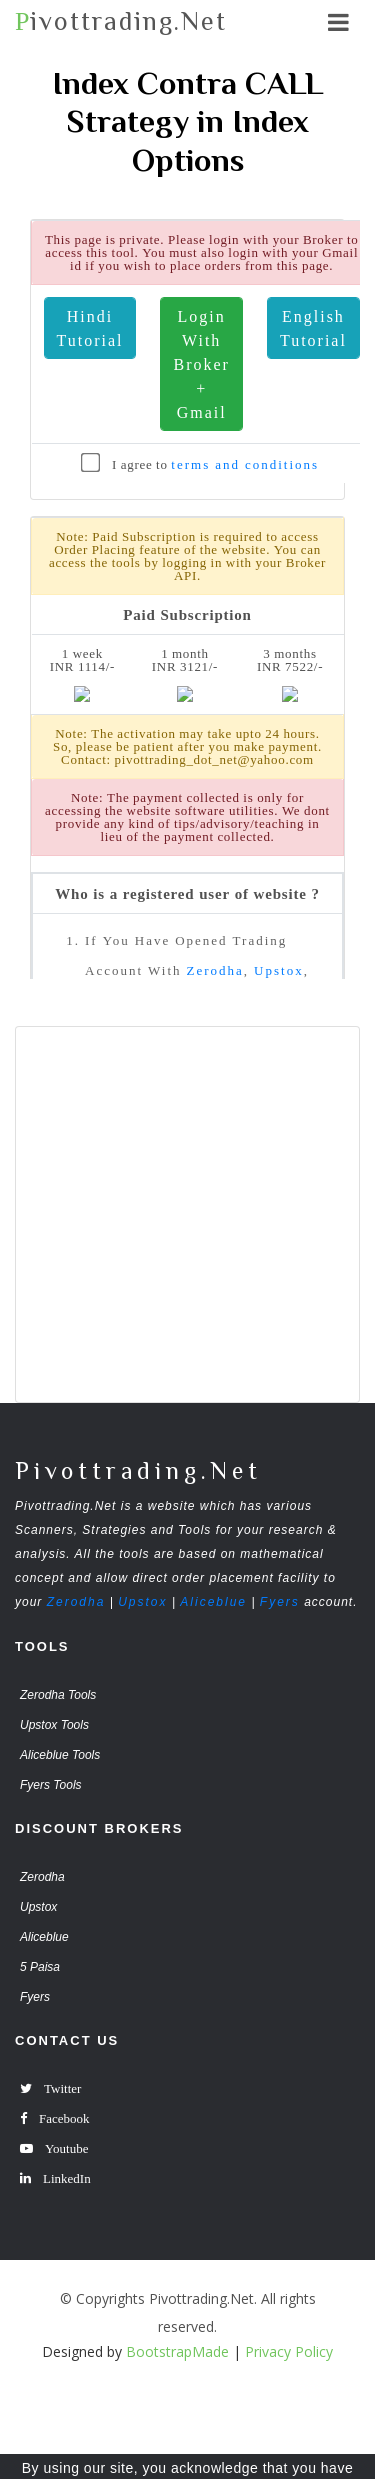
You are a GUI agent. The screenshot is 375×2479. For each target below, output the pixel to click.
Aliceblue (213, 1602)
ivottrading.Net (121, 21)
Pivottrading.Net (138, 1470)
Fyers (280, 1602)
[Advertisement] (187, 1214)
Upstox (142, 1602)
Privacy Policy (289, 2351)
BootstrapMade (177, 2351)
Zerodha (76, 1602)
